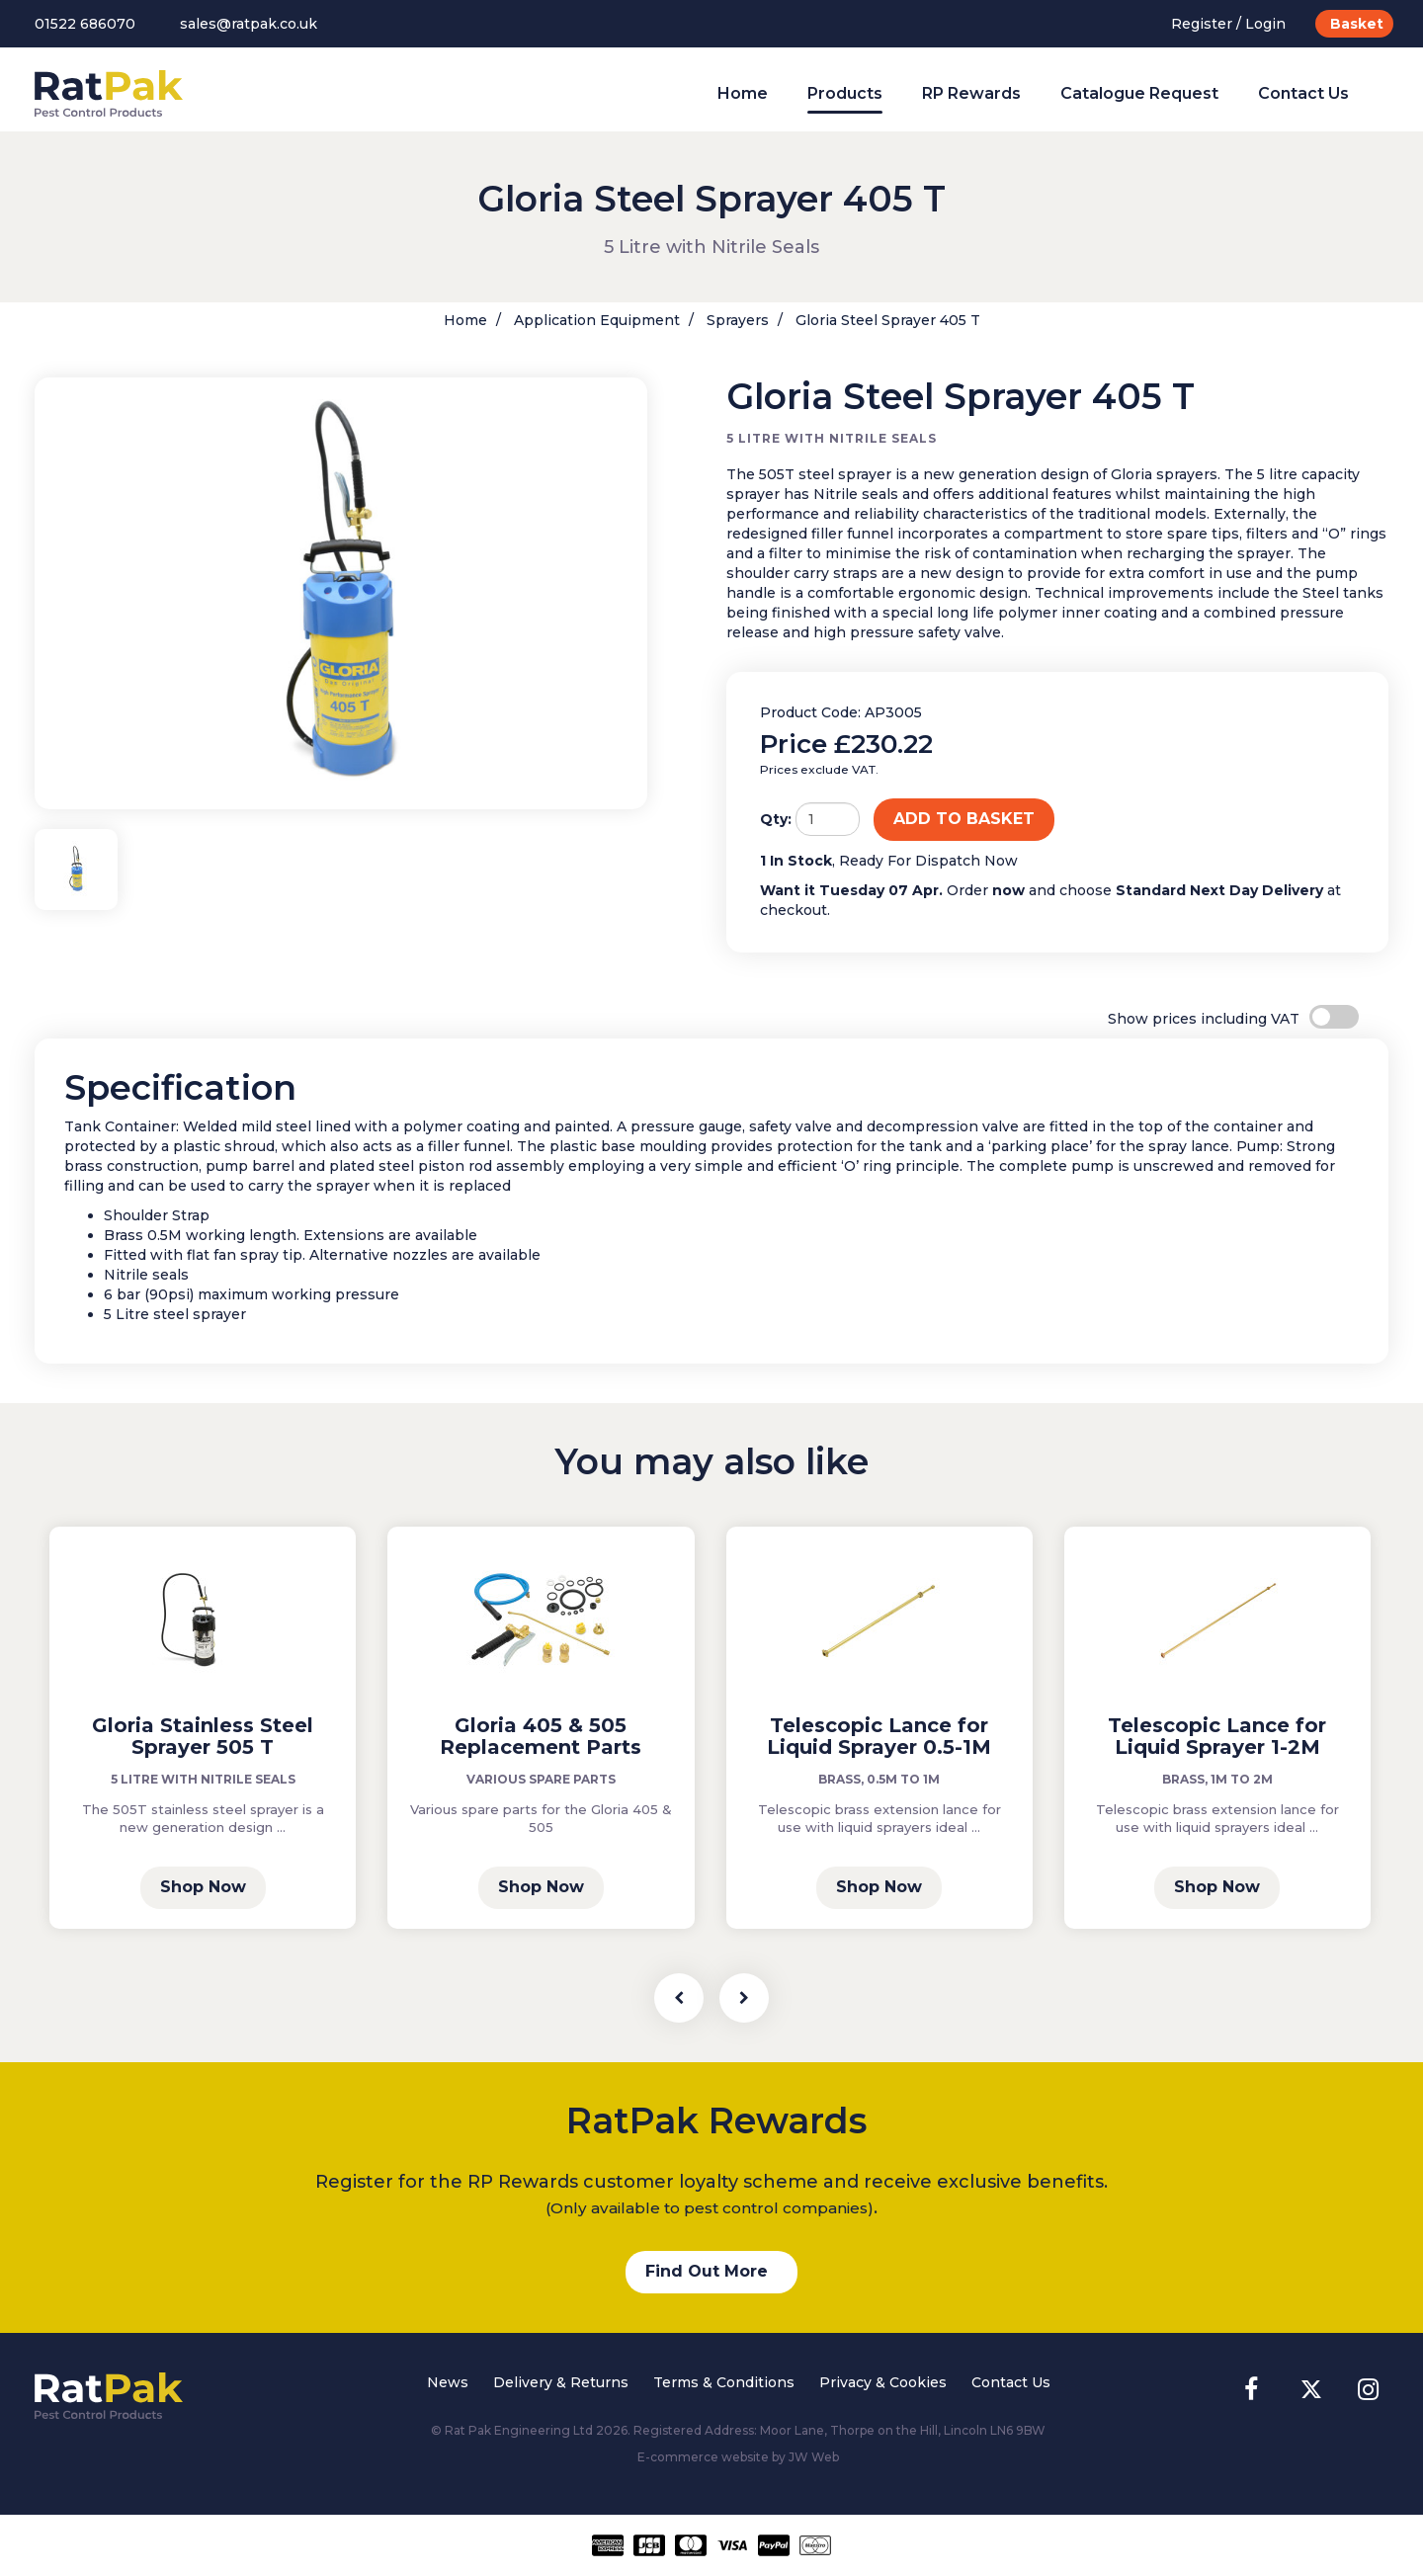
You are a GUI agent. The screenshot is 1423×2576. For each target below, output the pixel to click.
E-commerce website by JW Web (738, 2457)
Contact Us (1303, 93)
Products (844, 93)
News (447, 2382)
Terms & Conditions (724, 2382)
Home (742, 93)
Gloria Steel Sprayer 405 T (886, 320)
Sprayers (736, 320)
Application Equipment (595, 320)
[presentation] (679, 1998)
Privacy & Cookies (883, 2382)
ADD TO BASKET (964, 818)
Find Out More (706, 2271)
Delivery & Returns (560, 2382)
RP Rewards (971, 93)
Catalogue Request (1139, 93)
